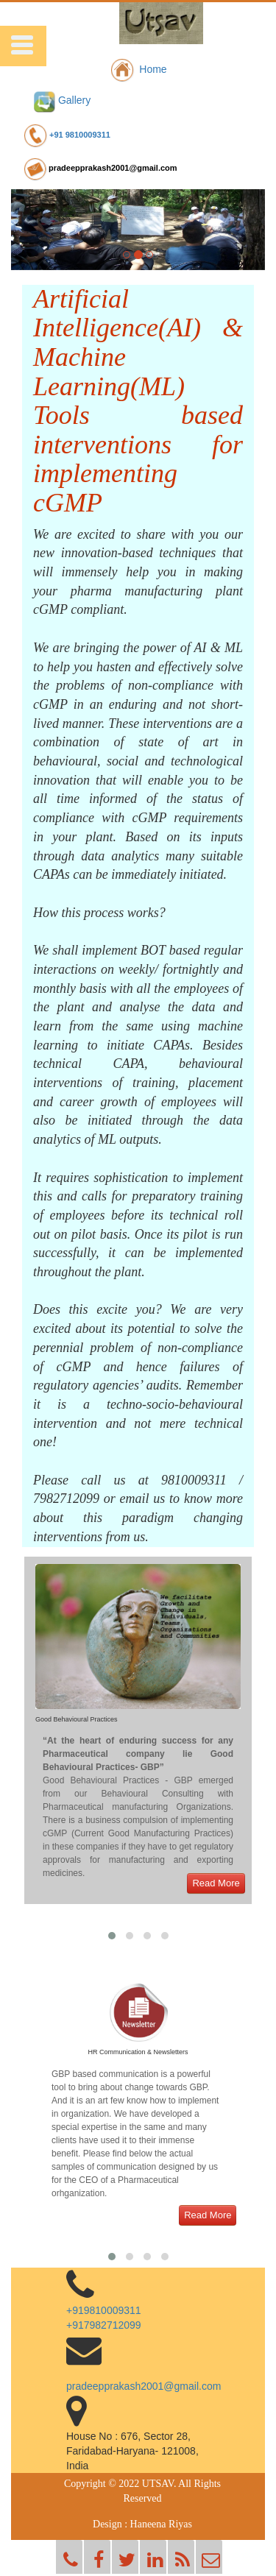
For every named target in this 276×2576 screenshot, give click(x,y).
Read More (215, 1883)
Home (137, 69)
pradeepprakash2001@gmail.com (99, 167)
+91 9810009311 (66, 134)
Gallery (62, 100)
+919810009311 (103, 2310)
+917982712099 (103, 2325)
